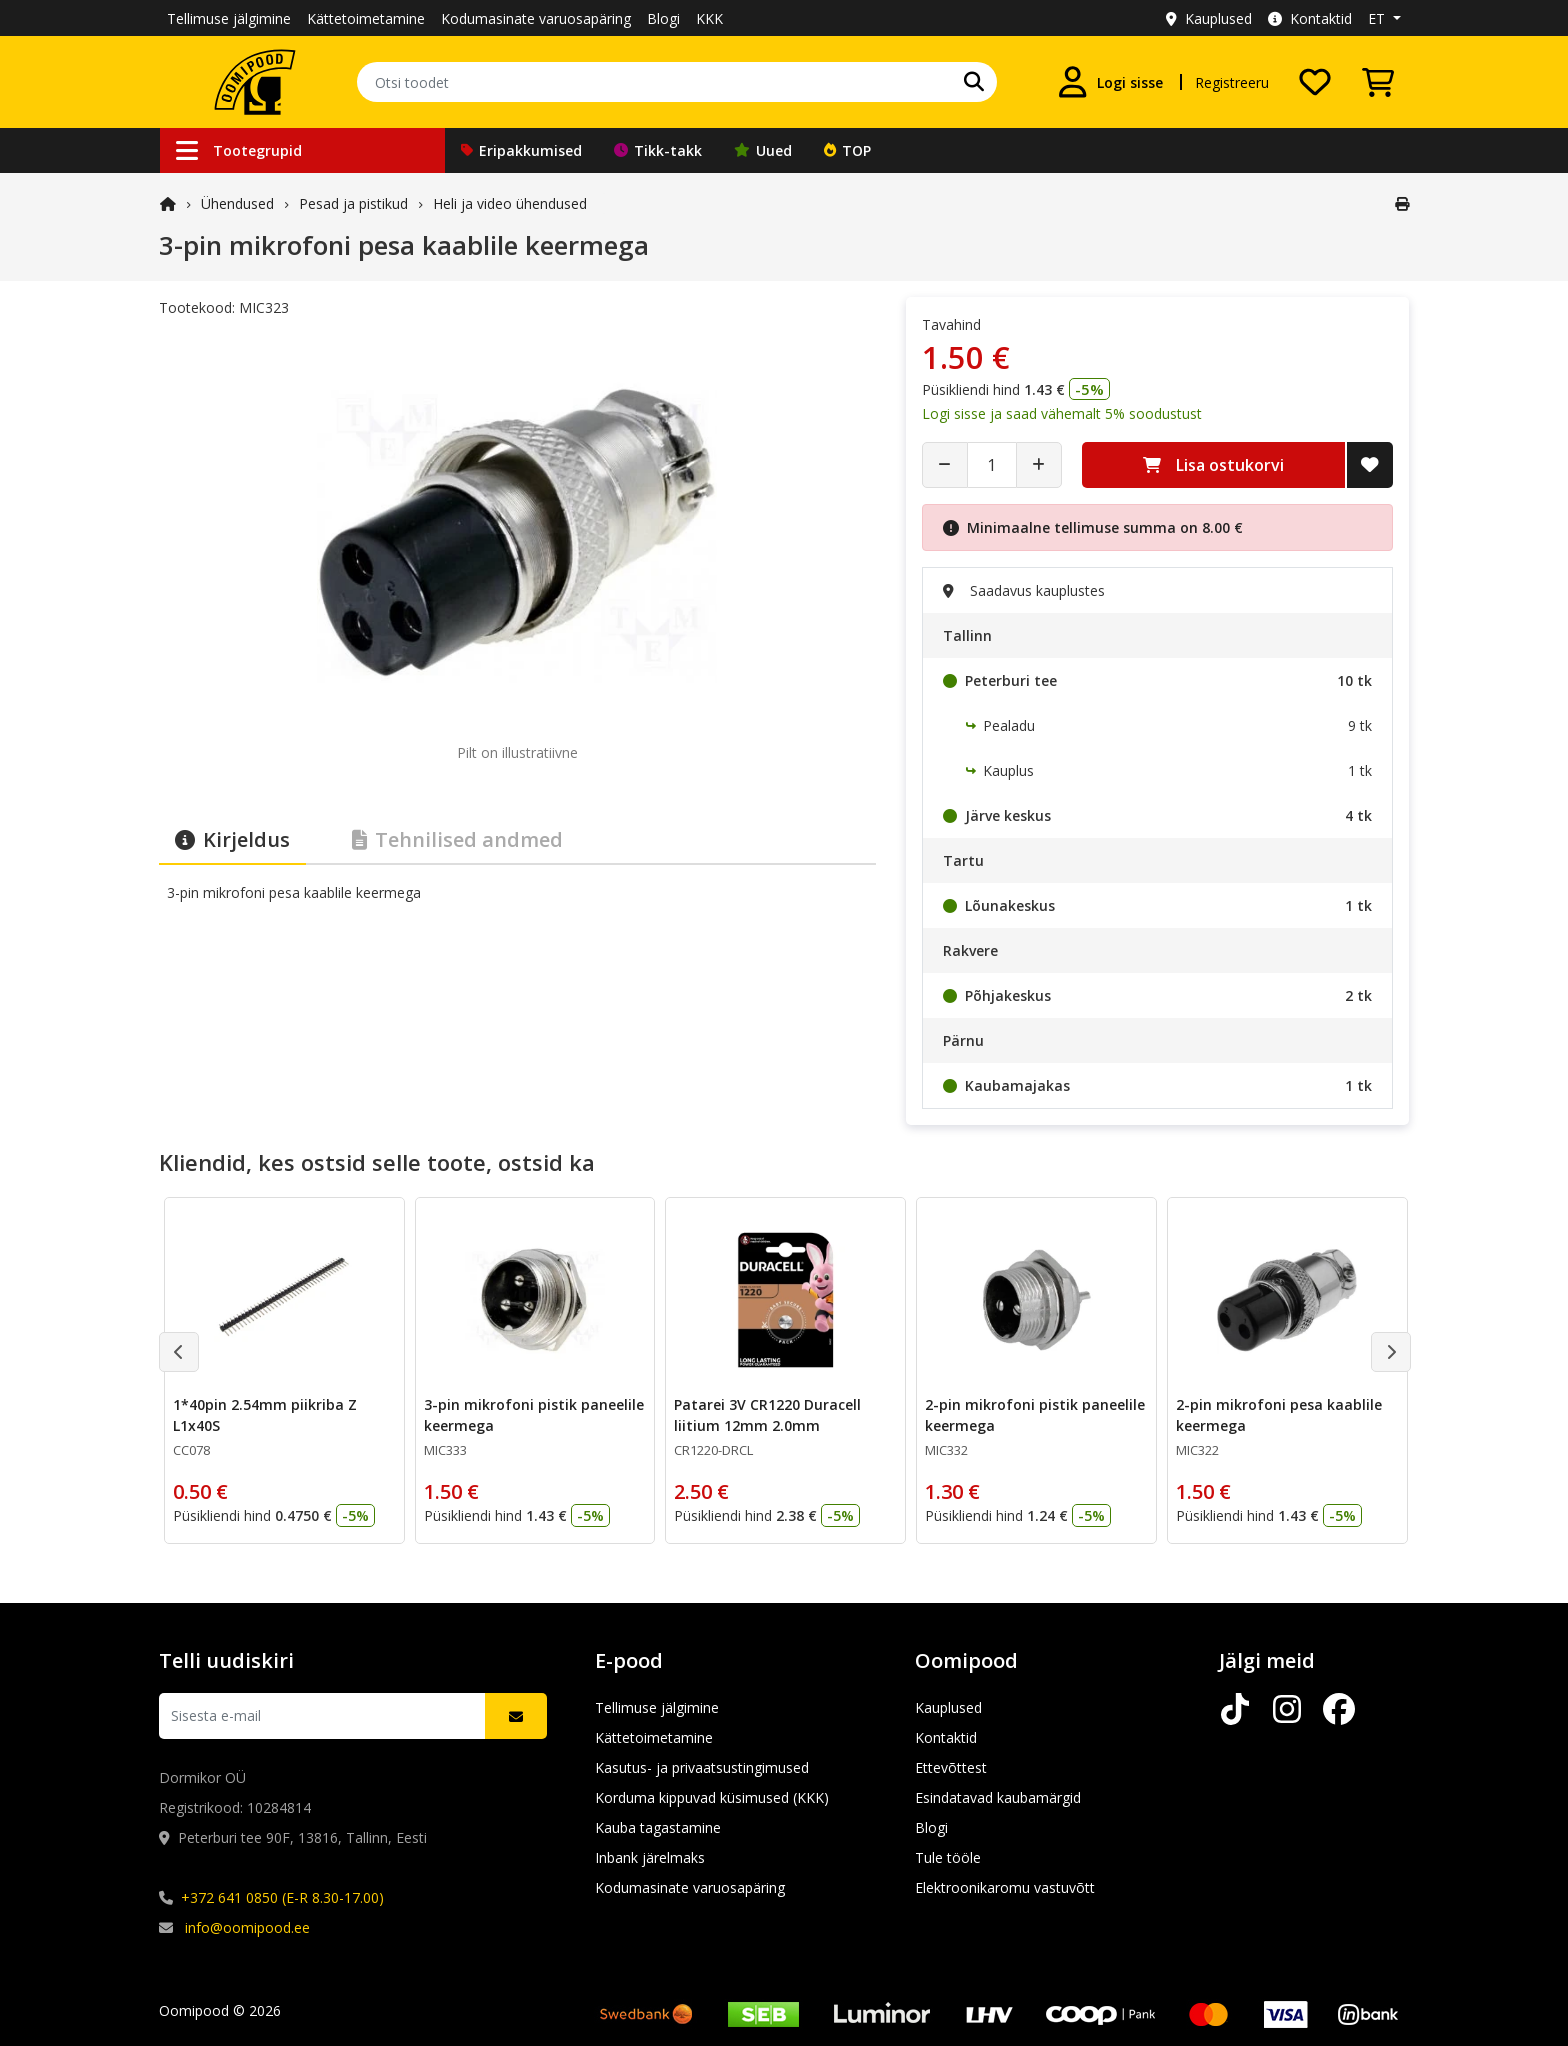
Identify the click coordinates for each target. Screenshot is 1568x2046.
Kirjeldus (232, 839)
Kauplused (1209, 18)
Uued (763, 150)
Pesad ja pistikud (353, 203)
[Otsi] (974, 82)
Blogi (663, 18)
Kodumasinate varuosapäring (536, 18)
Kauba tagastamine (658, 1827)
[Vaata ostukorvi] (1378, 82)
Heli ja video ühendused (510, 203)
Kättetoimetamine (366, 18)
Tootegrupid (239, 150)
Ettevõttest (951, 1767)
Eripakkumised (521, 150)
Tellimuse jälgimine (229, 18)
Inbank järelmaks (650, 1857)
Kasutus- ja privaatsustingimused (702, 1767)
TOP (847, 150)
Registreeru (1232, 82)
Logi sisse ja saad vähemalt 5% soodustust (1062, 413)
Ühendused (237, 203)
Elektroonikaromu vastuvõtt (1005, 1887)
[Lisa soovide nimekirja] (1370, 465)
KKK (709, 18)
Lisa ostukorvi (1213, 465)
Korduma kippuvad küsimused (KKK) (712, 1797)
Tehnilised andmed (457, 839)
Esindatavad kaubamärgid (998, 1797)
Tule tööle (948, 1857)
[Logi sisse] (1110, 82)
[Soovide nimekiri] (1315, 82)
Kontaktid (1310, 18)
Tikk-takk (658, 150)
